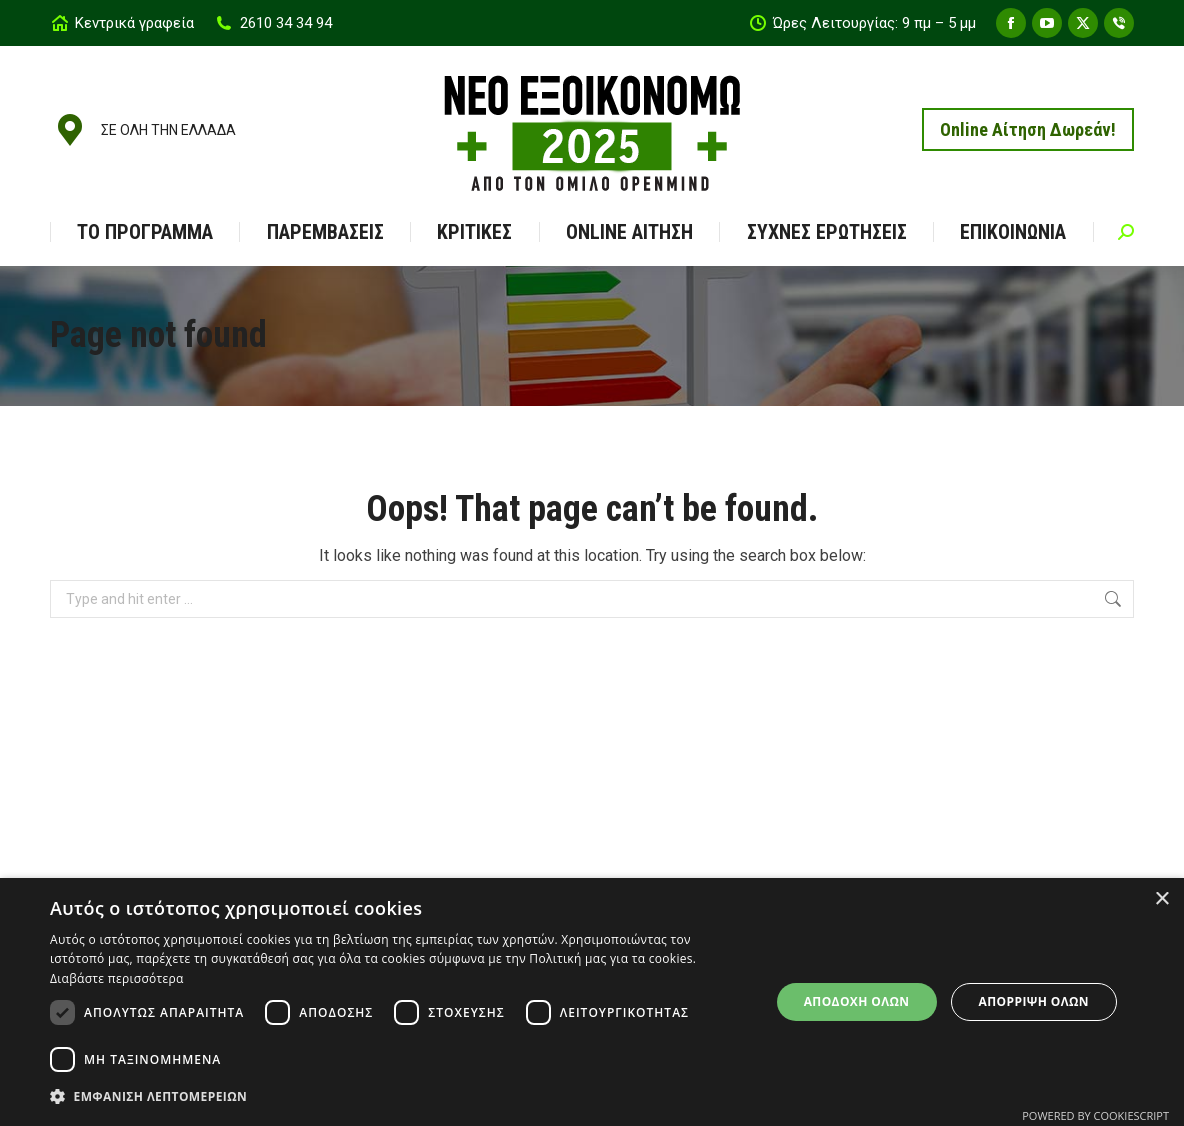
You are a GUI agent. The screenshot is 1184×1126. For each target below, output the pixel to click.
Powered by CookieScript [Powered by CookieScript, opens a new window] (1095, 1115)
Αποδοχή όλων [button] (857, 1001)
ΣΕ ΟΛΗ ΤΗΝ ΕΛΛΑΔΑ (143, 130)
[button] (399, 1097)
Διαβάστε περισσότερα (117, 978)
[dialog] (592, 1002)
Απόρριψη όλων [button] (1034, 1001)
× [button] (1161, 899)
